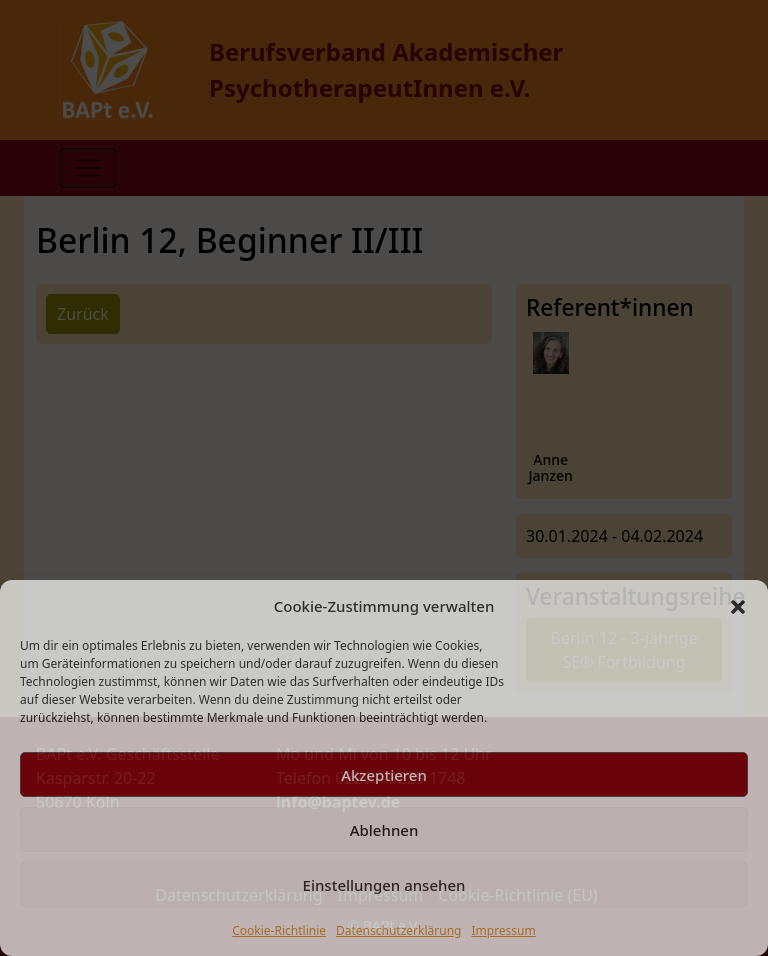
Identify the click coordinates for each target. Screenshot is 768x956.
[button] (738, 606)
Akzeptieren (384, 775)
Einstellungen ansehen (384, 885)
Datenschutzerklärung (398, 930)
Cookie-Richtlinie (279, 930)
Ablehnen (384, 830)
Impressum (503, 930)
